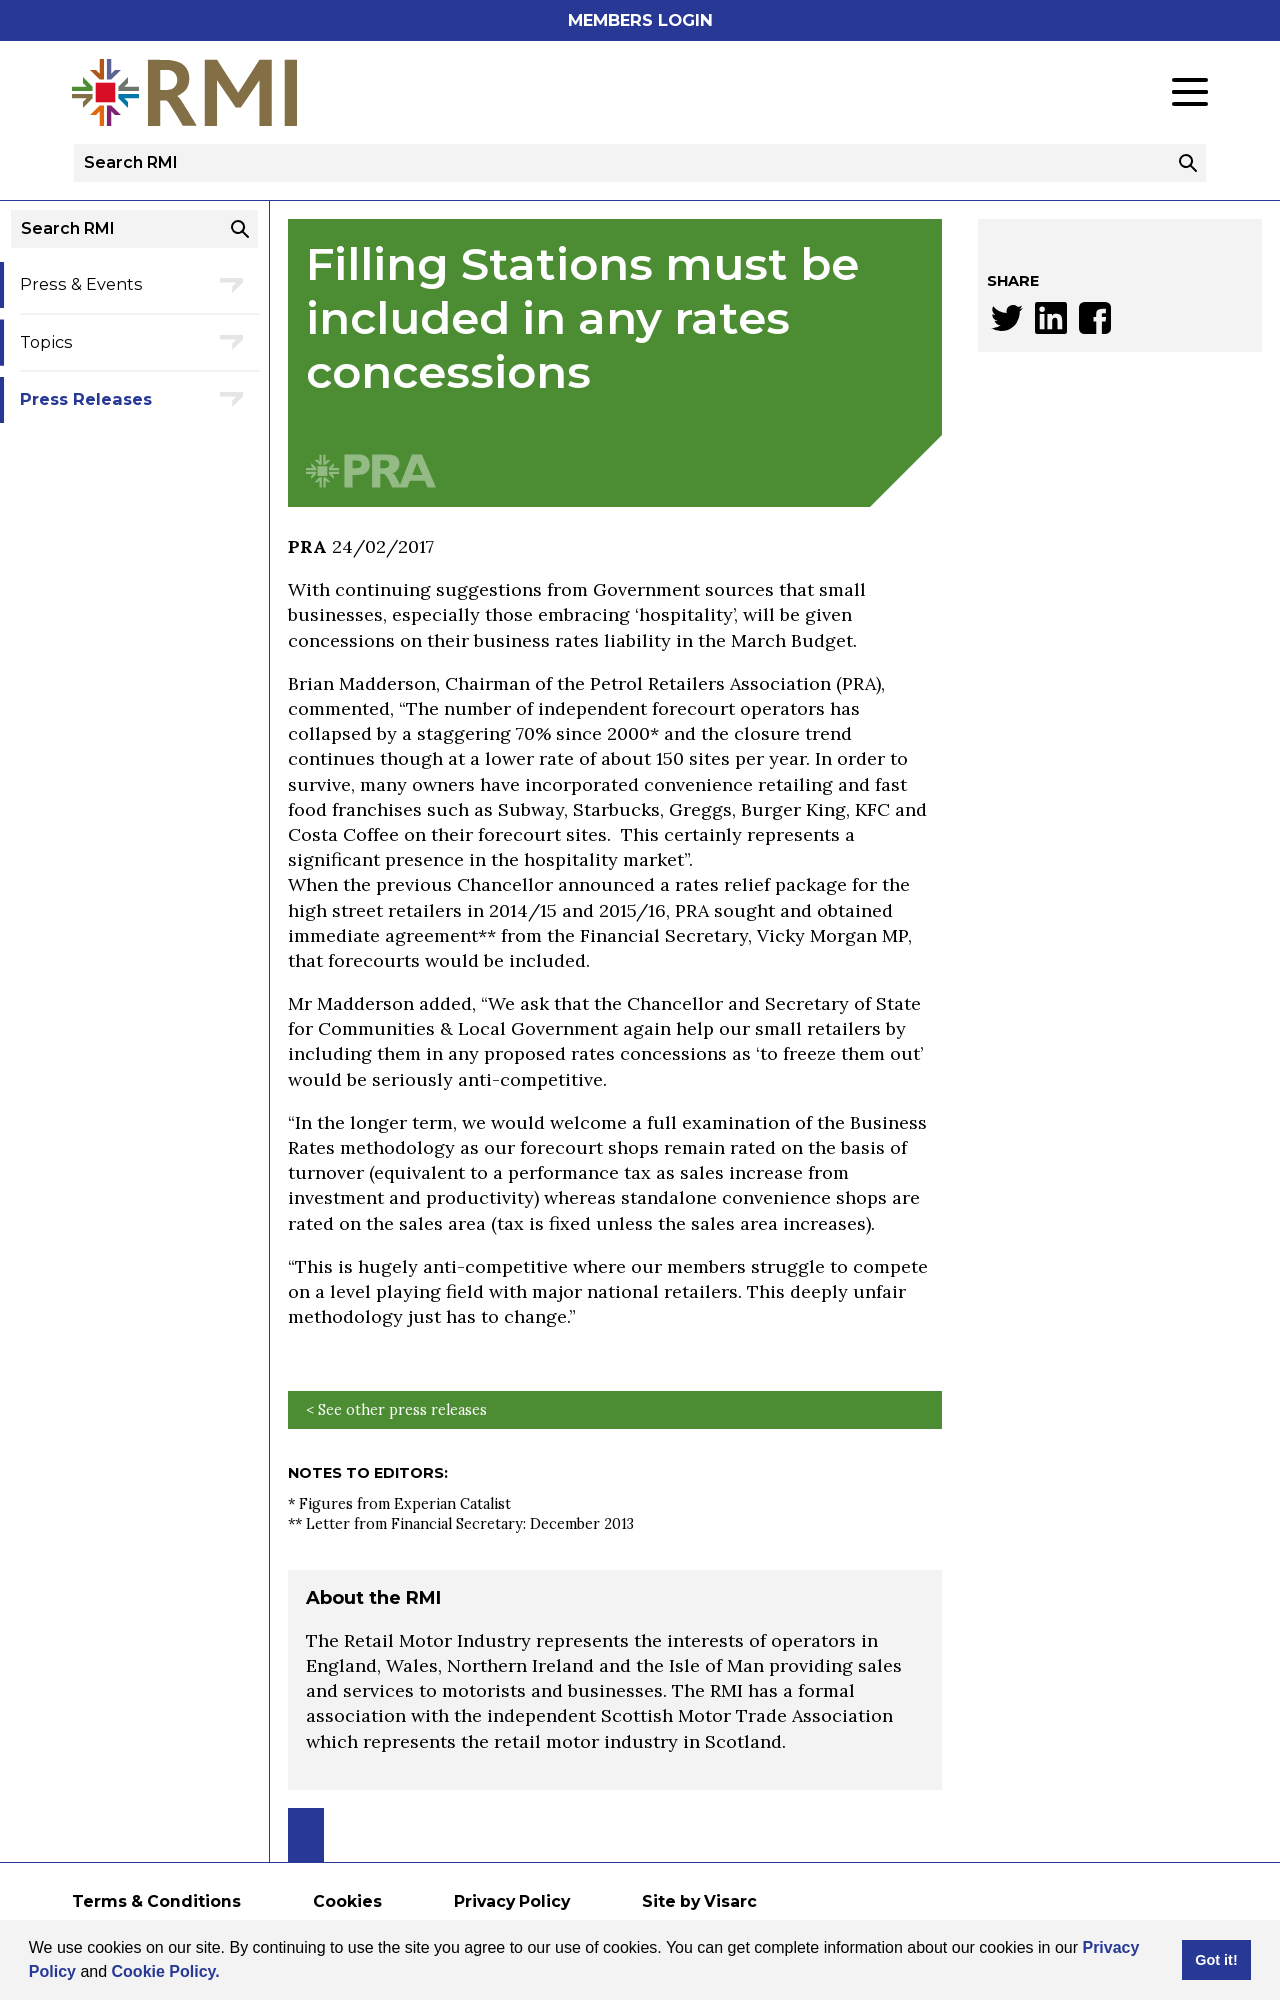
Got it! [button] (1216, 1960)
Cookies (347, 1901)
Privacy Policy (512, 1901)
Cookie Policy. (166, 1971)
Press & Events (81, 284)
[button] (227, 1974)
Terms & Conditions (156, 1901)
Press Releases (86, 399)
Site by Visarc (699, 1901)
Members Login (640, 20)
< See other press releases (396, 1410)
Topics (46, 342)
